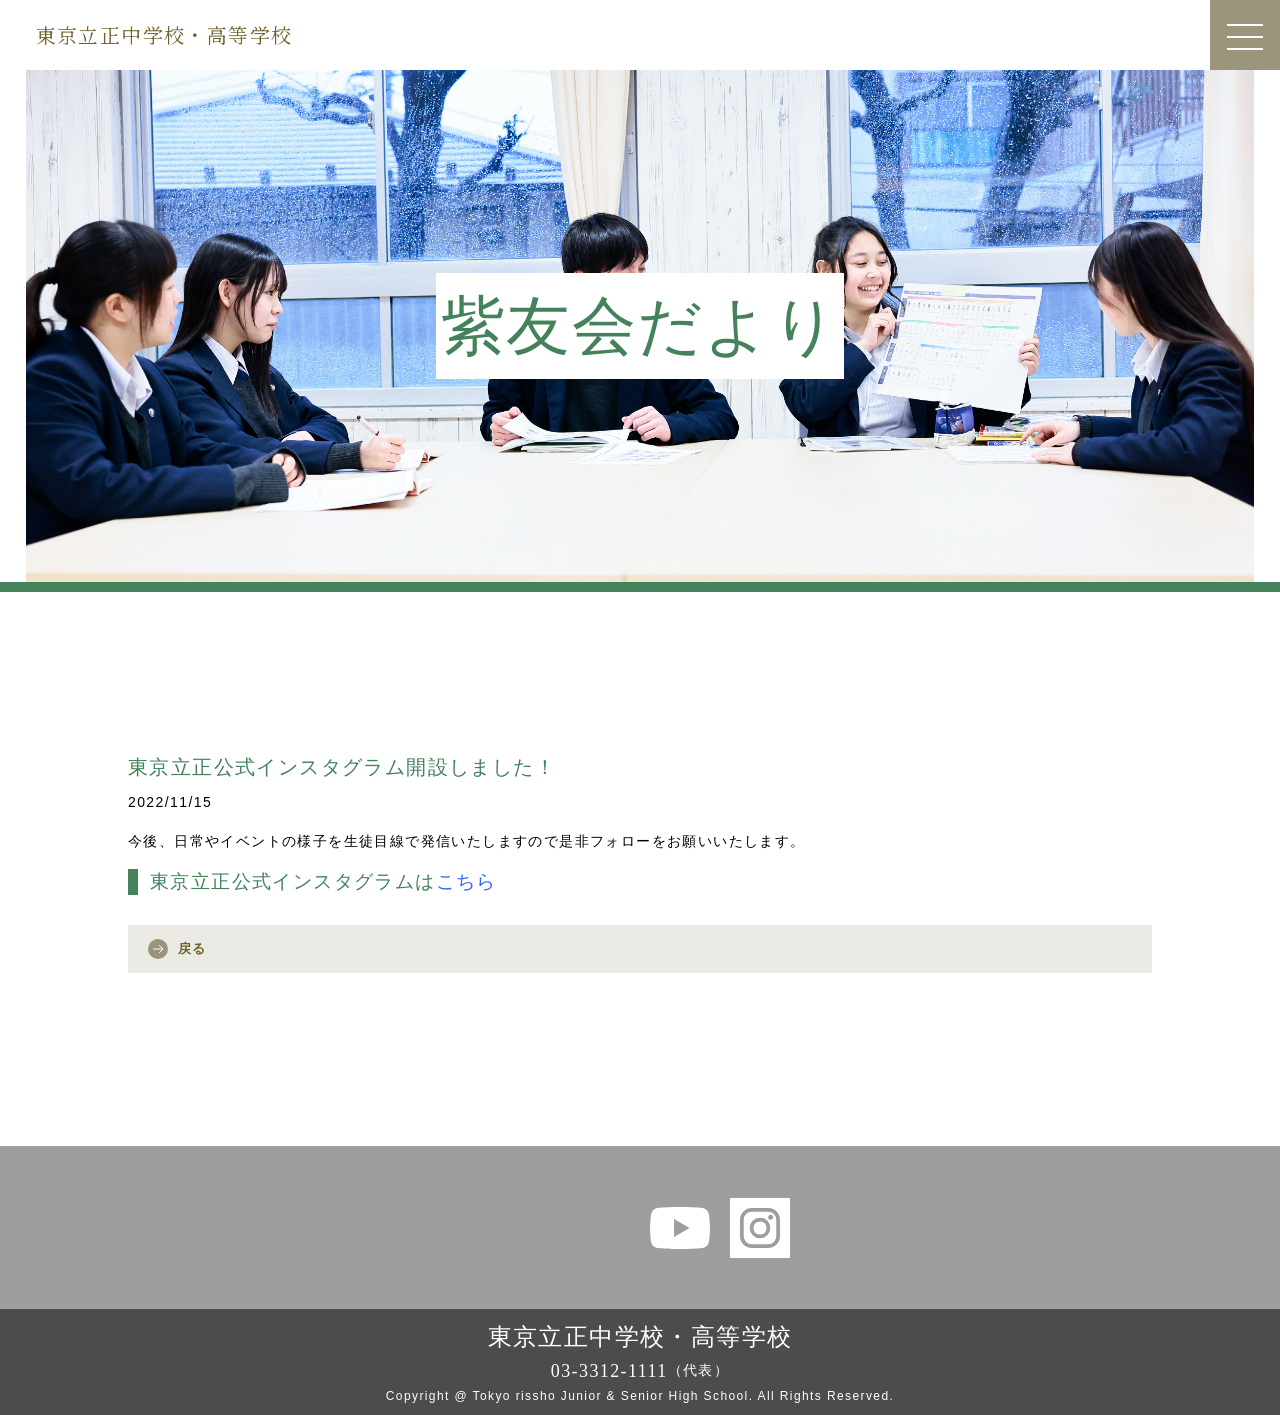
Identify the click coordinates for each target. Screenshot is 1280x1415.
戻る (192, 948)
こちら (466, 881)
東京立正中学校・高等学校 (164, 34)
